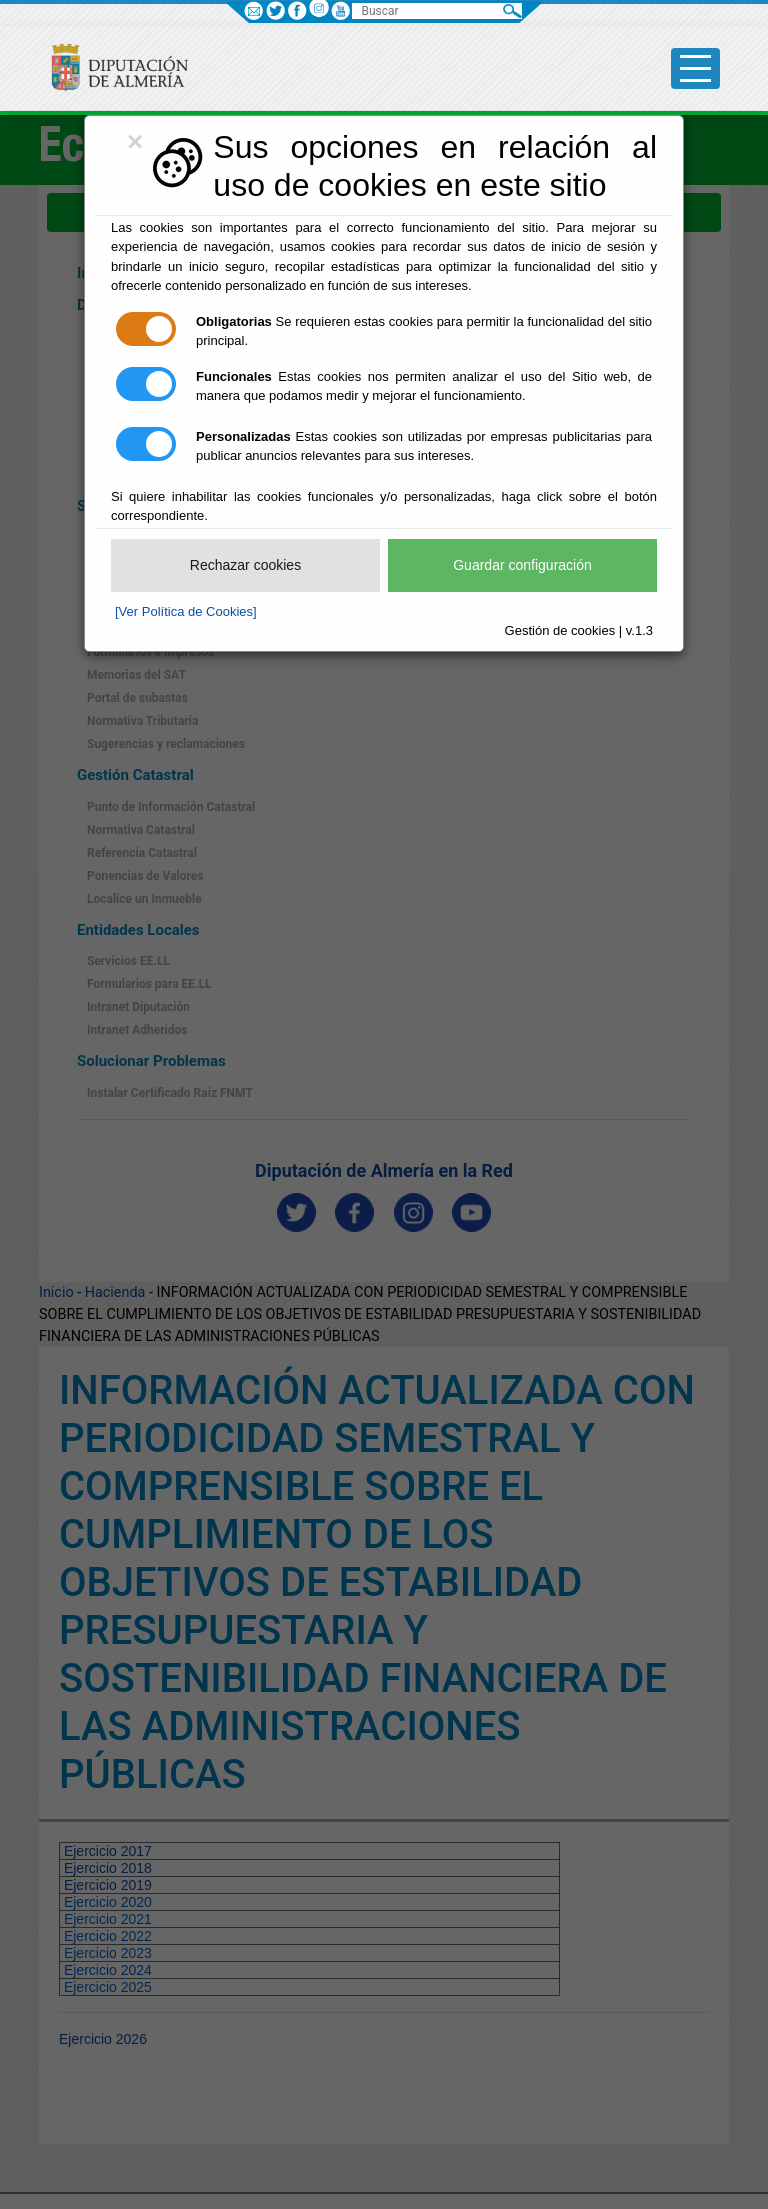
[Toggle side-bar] (695, 68)
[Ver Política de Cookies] (186, 611)
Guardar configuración (522, 565)
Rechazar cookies (245, 565)
